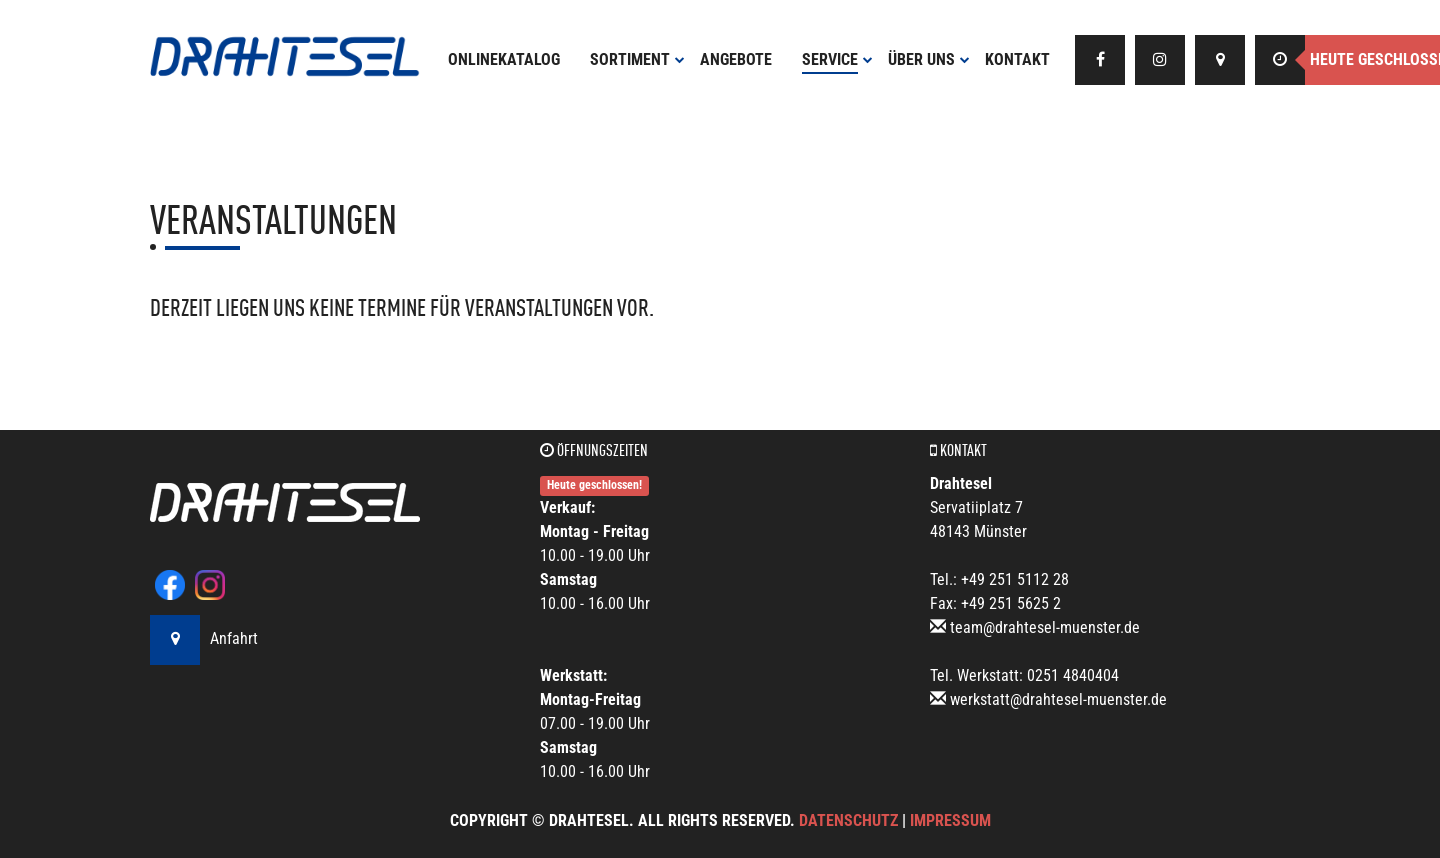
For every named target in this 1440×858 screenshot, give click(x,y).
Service (837, 59)
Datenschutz (848, 820)
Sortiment (637, 59)
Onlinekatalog (504, 59)
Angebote (736, 59)
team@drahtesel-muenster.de (1045, 627)
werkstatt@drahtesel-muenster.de (1058, 699)
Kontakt (1017, 59)
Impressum (950, 820)
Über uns (929, 59)
